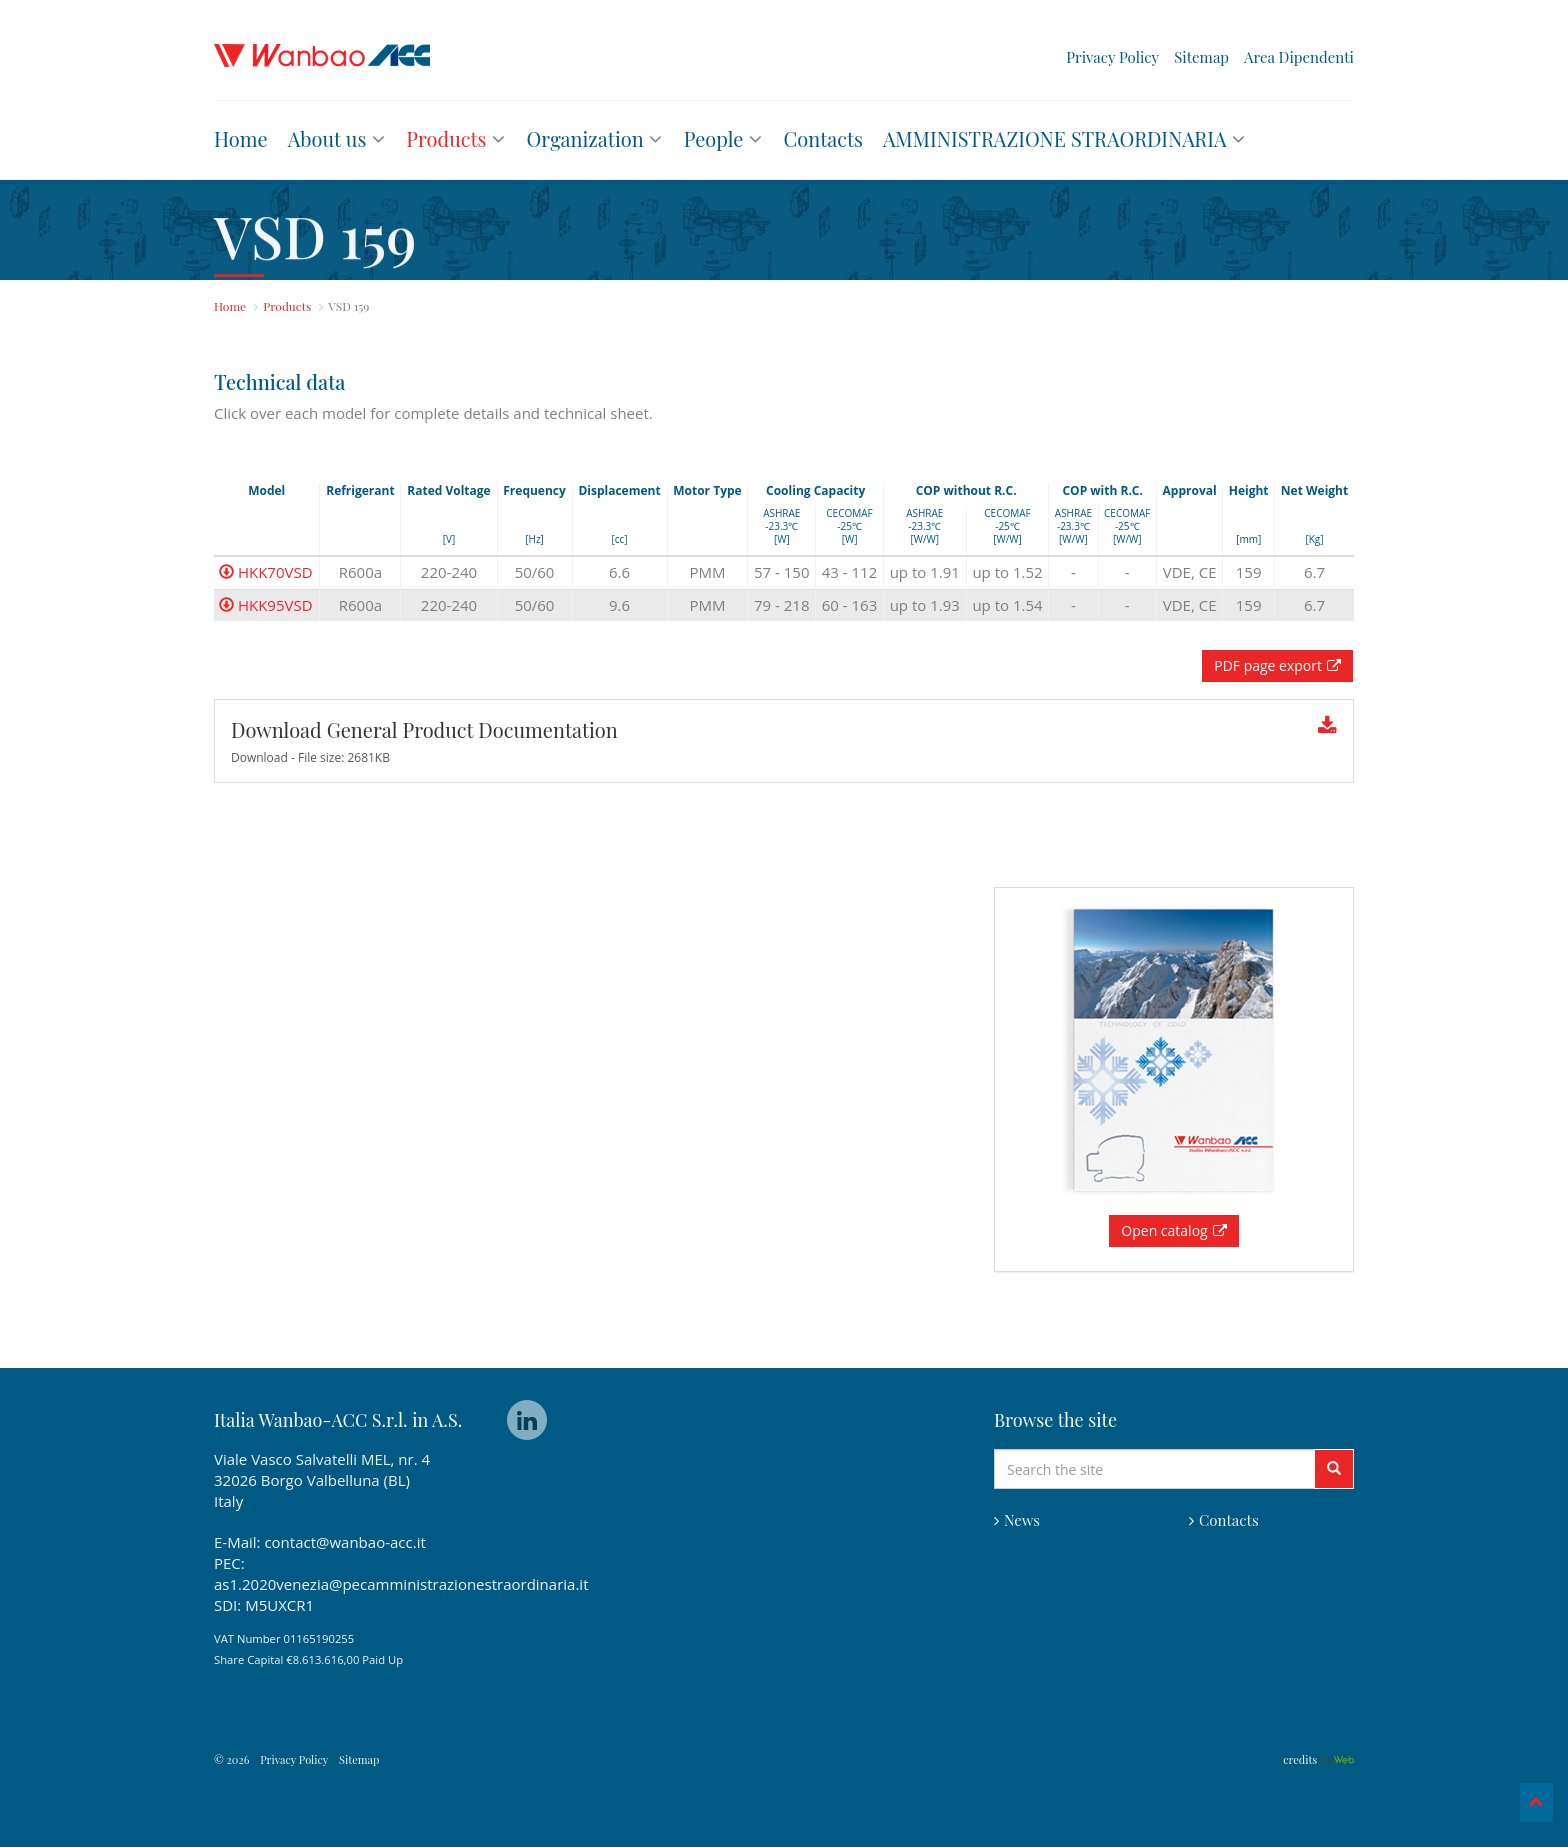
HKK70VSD (266, 572)
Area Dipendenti (1299, 57)
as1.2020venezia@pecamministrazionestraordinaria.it (401, 1584)
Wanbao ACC (322, 55)
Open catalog (1173, 1230)
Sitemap (1201, 57)
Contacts (1224, 1520)
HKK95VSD (266, 605)
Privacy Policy (1112, 57)
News (1017, 1520)
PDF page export (1277, 665)
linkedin (527, 1420)
